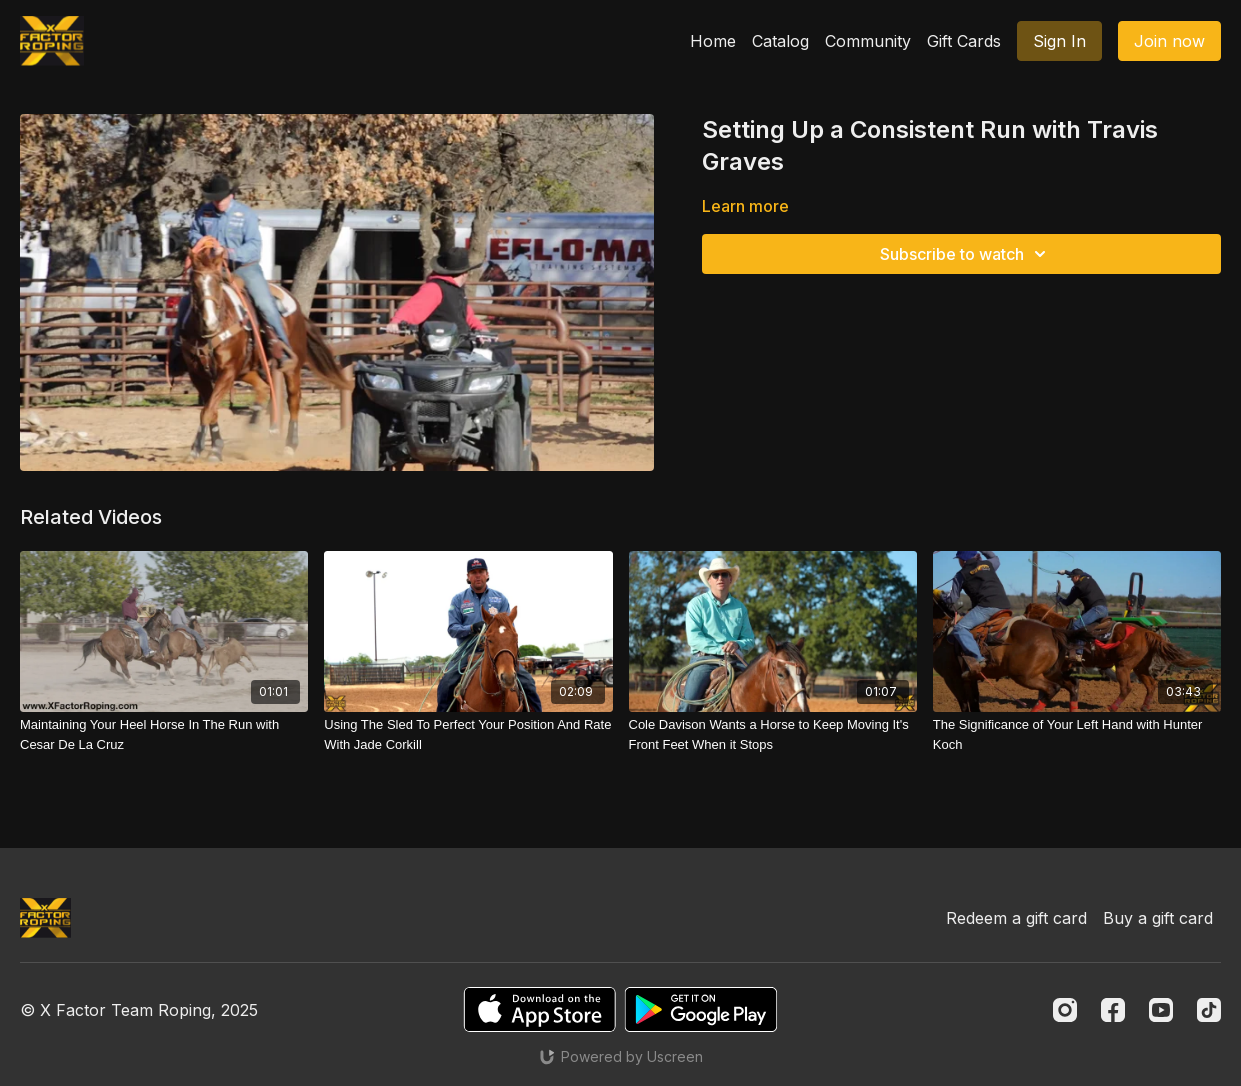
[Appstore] (539, 1009)
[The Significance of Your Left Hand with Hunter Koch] (1077, 734)
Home (713, 41)
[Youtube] (1161, 1010)
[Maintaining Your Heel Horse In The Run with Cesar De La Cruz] (164, 734)
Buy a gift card (1158, 918)
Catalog (780, 41)
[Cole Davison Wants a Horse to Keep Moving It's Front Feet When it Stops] (773, 734)
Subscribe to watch (966, 254)
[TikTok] (1209, 1010)
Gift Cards (964, 41)
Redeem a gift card (1016, 918)
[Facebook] (1113, 1010)
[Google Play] (701, 1009)
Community (868, 41)
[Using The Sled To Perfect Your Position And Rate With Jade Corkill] (468, 734)
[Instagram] (1065, 1010)
